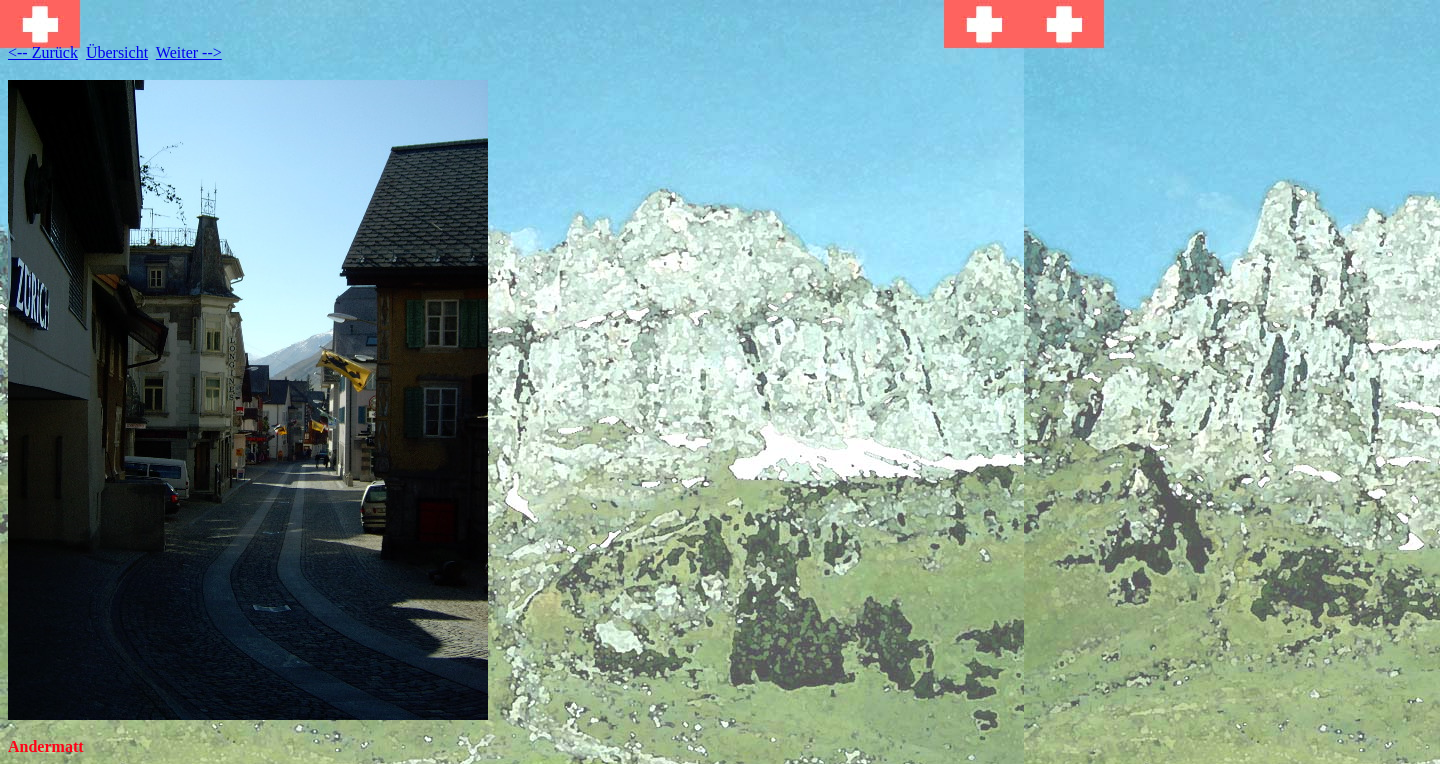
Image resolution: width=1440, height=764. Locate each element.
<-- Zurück (43, 52)
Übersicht (117, 52)
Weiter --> (189, 52)
